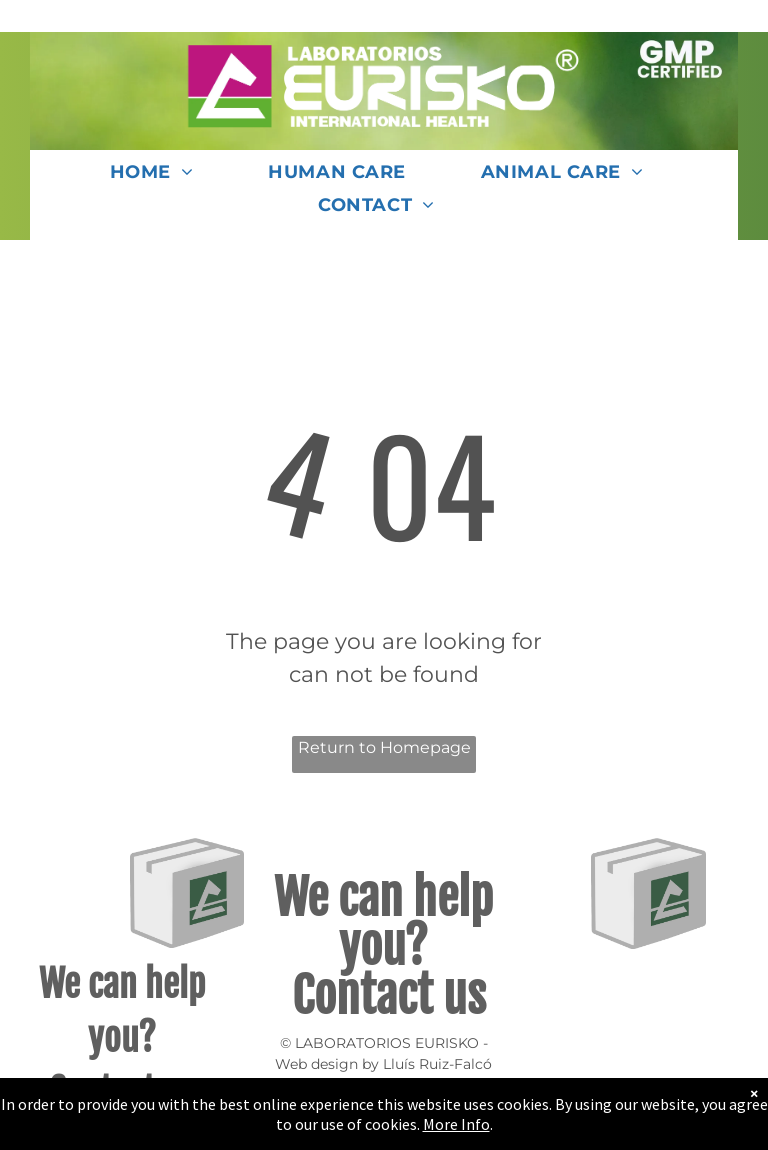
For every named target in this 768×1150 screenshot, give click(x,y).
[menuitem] (159, 178)
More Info (456, 1124)
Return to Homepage (384, 747)
